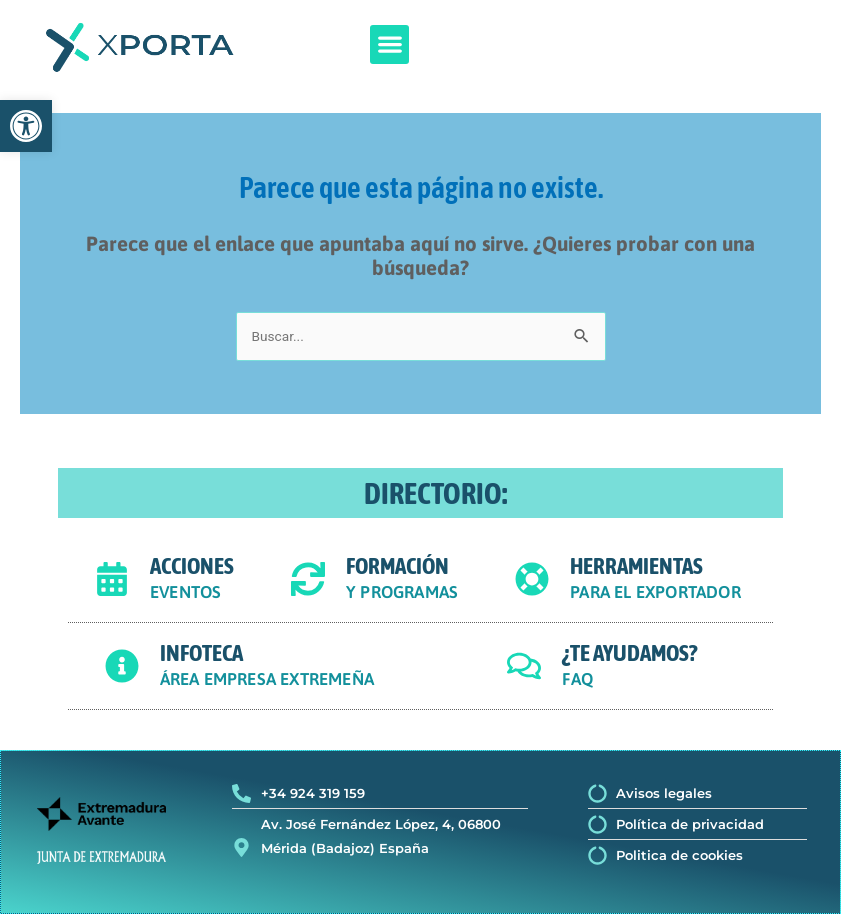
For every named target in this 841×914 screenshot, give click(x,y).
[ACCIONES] (112, 579)
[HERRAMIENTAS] (532, 579)
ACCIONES (192, 566)
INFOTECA (201, 653)
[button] (389, 44)
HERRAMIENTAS (636, 566)
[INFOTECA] (122, 666)
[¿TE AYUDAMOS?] (524, 666)
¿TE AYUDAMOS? (629, 653)
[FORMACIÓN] (308, 579)
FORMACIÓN (397, 566)
